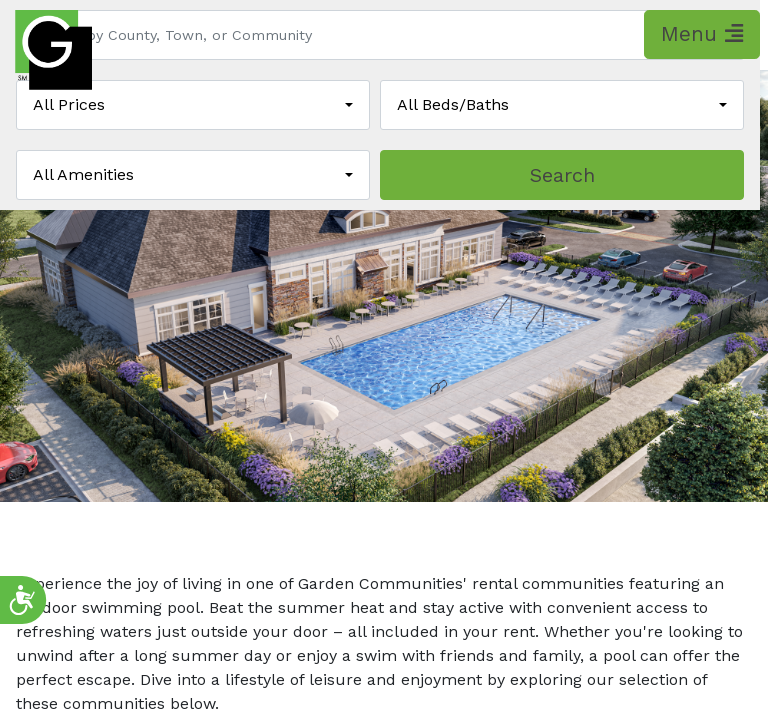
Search (562, 175)
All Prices (69, 104)
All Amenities (83, 174)
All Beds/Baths (453, 104)
